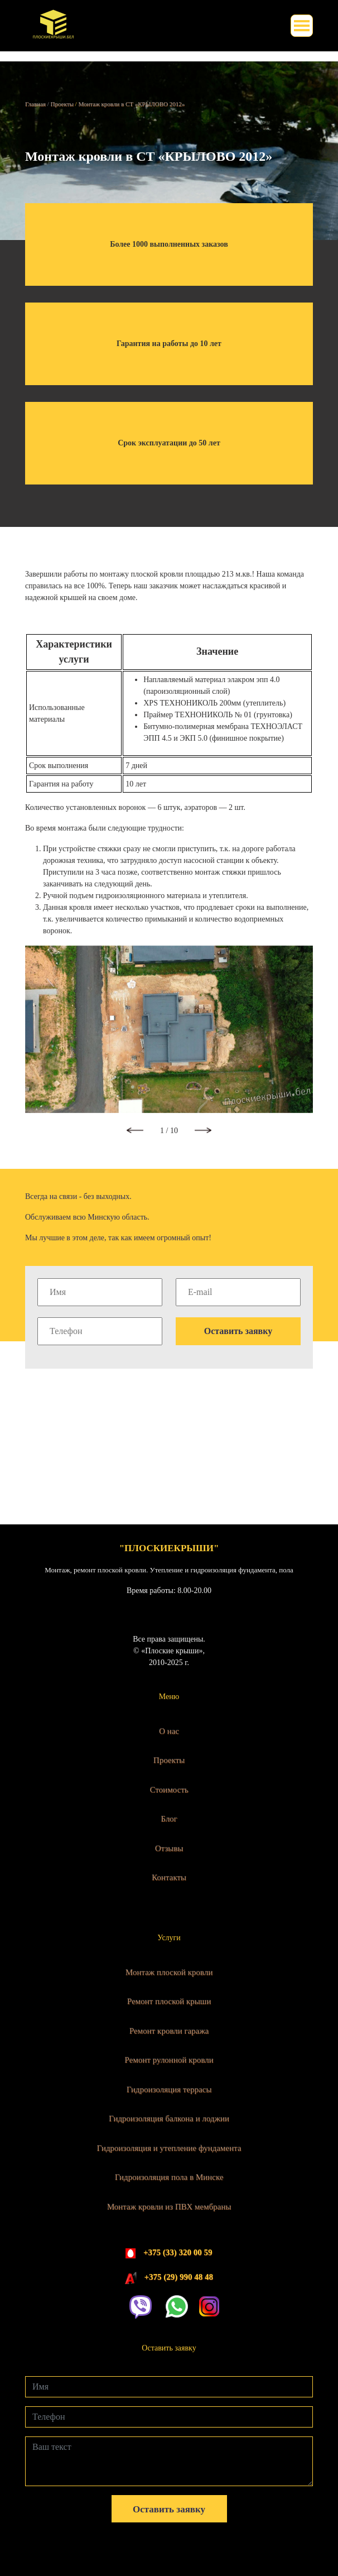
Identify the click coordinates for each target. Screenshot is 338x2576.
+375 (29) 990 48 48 (178, 2276)
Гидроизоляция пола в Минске (169, 2176)
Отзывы (169, 1848)
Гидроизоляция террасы (169, 2089)
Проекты (169, 1759)
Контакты (169, 1877)
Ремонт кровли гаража (169, 2030)
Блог (169, 1818)
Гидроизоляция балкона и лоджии (169, 2118)
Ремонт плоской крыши (169, 2001)
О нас (169, 1730)
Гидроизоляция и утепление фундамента (169, 2147)
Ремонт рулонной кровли (168, 2059)
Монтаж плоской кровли (169, 1972)
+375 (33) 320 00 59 (178, 2252)
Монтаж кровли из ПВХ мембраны (169, 2206)
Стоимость (168, 1789)
